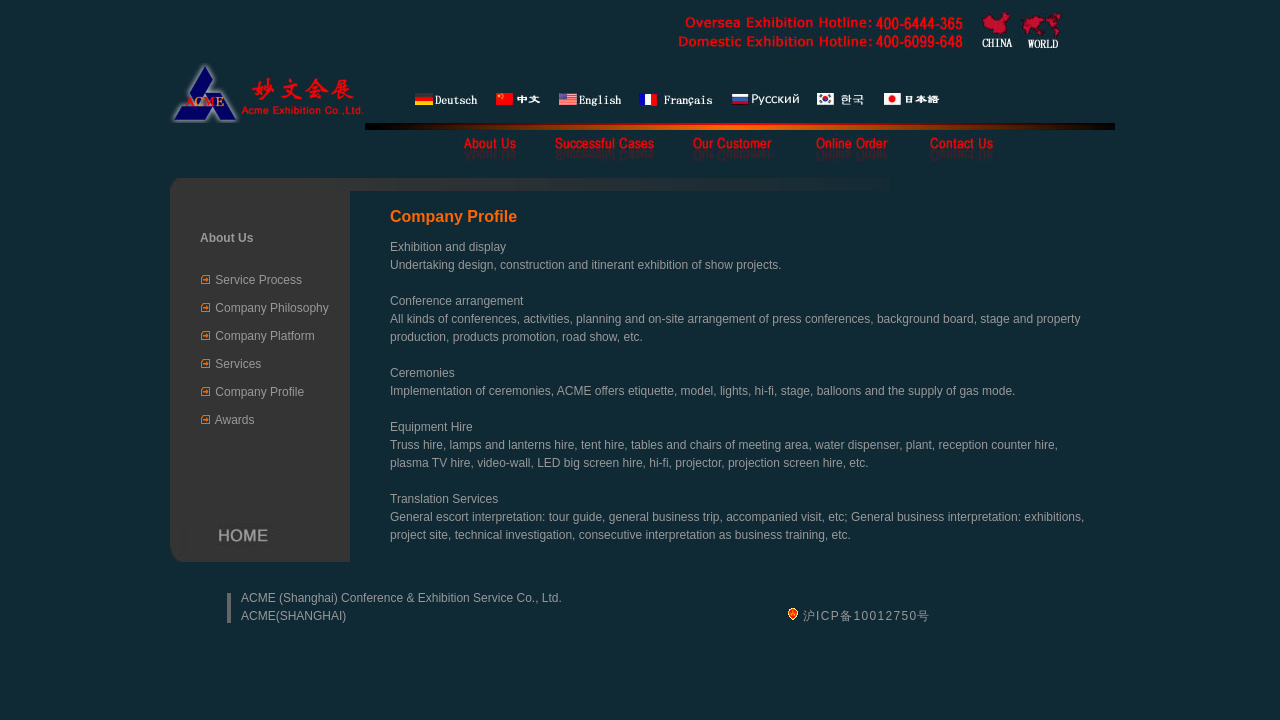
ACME (258, 616)
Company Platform (264, 336)
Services (238, 364)
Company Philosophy (271, 308)
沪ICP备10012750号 (867, 616)
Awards (235, 420)
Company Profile (259, 392)
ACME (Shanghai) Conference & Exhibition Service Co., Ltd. (401, 598)
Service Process (258, 280)
